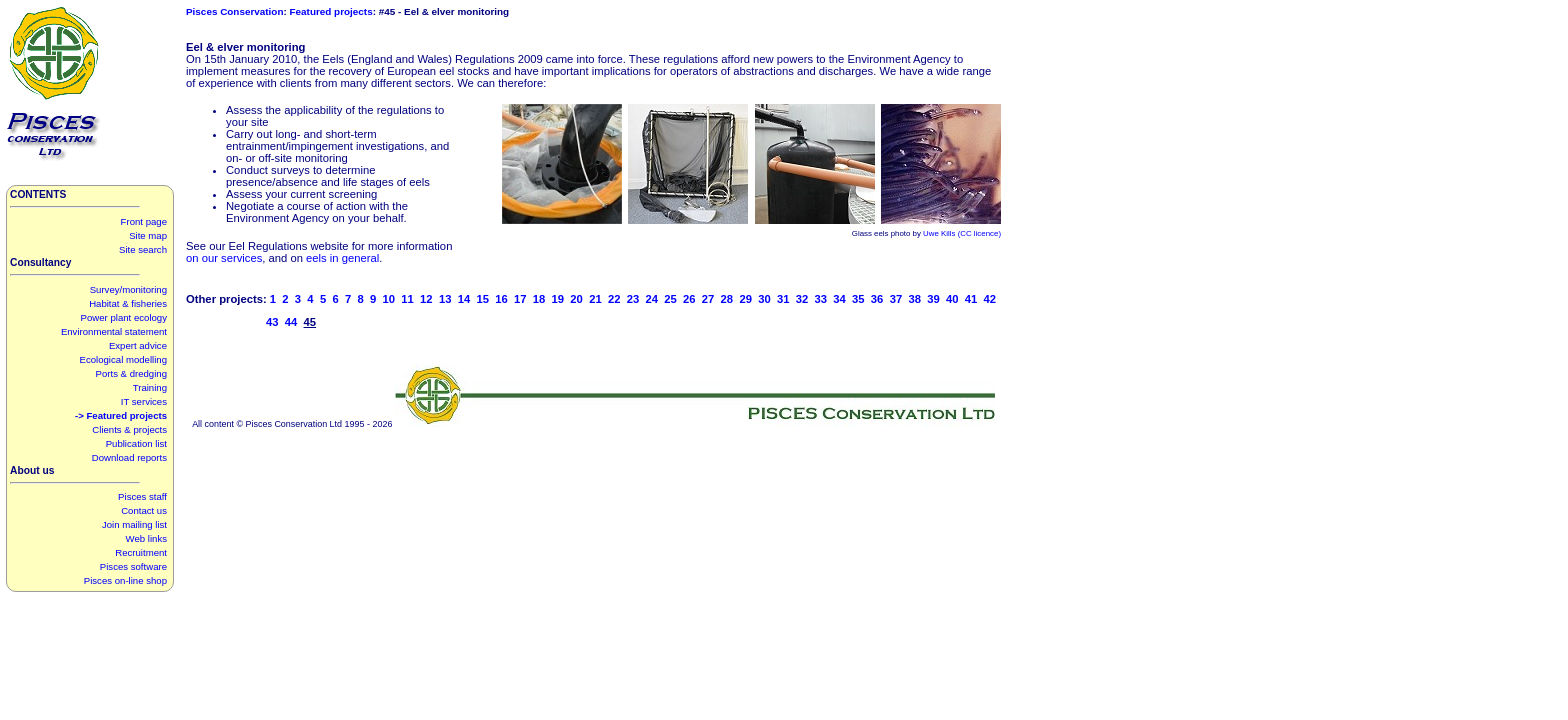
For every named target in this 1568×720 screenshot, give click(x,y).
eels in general (342, 258)
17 (520, 299)
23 (633, 299)
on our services (224, 258)
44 (291, 322)
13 (445, 299)
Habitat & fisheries (128, 303)
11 (407, 299)
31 (783, 299)
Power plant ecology (124, 317)
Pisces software (133, 566)
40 (952, 299)
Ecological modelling (123, 359)
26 (689, 299)
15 (482, 299)
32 (802, 299)
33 (821, 299)
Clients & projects (129, 429)
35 (858, 299)
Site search (143, 249)
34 (839, 299)
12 (426, 299)
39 (933, 299)
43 (272, 322)
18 (539, 299)
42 (990, 299)
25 (670, 299)
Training (150, 387)
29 (745, 299)
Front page (144, 221)
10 (389, 299)
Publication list (136, 443)
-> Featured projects (121, 415)
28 (727, 299)
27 (708, 299)
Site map (148, 235)
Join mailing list (134, 524)
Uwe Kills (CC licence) (962, 233)
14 (464, 299)
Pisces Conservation (234, 11)
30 (764, 299)
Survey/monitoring (128, 289)
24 (651, 299)
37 (896, 299)
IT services (144, 401)
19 (558, 299)
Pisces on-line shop (125, 580)
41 (971, 299)
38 (914, 299)
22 (614, 299)
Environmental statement (114, 331)
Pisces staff (142, 496)
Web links (146, 538)
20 (576, 299)
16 (501, 299)
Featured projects (331, 11)
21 (595, 299)
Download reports (129, 457)
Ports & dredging (131, 373)
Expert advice (138, 345)
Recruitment (141, 552)
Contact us (144, 510)
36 (877, 299)
